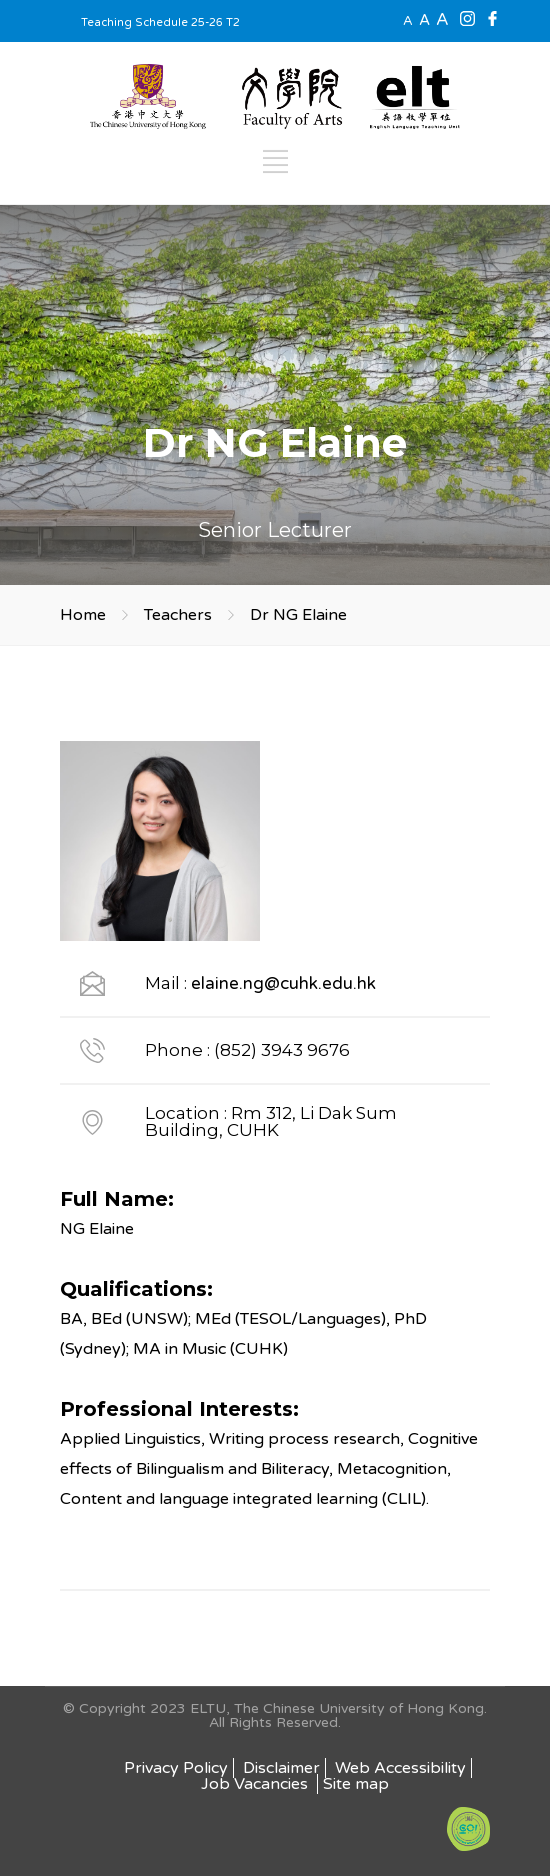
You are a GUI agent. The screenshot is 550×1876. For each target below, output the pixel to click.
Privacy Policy (176, 1768)
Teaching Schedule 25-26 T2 (160, 22)
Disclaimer (281, 1768)
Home (83, 615)
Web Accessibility (400, 1768)
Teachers (178, 615)
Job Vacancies (256, 1784)
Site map (356, 1784)
